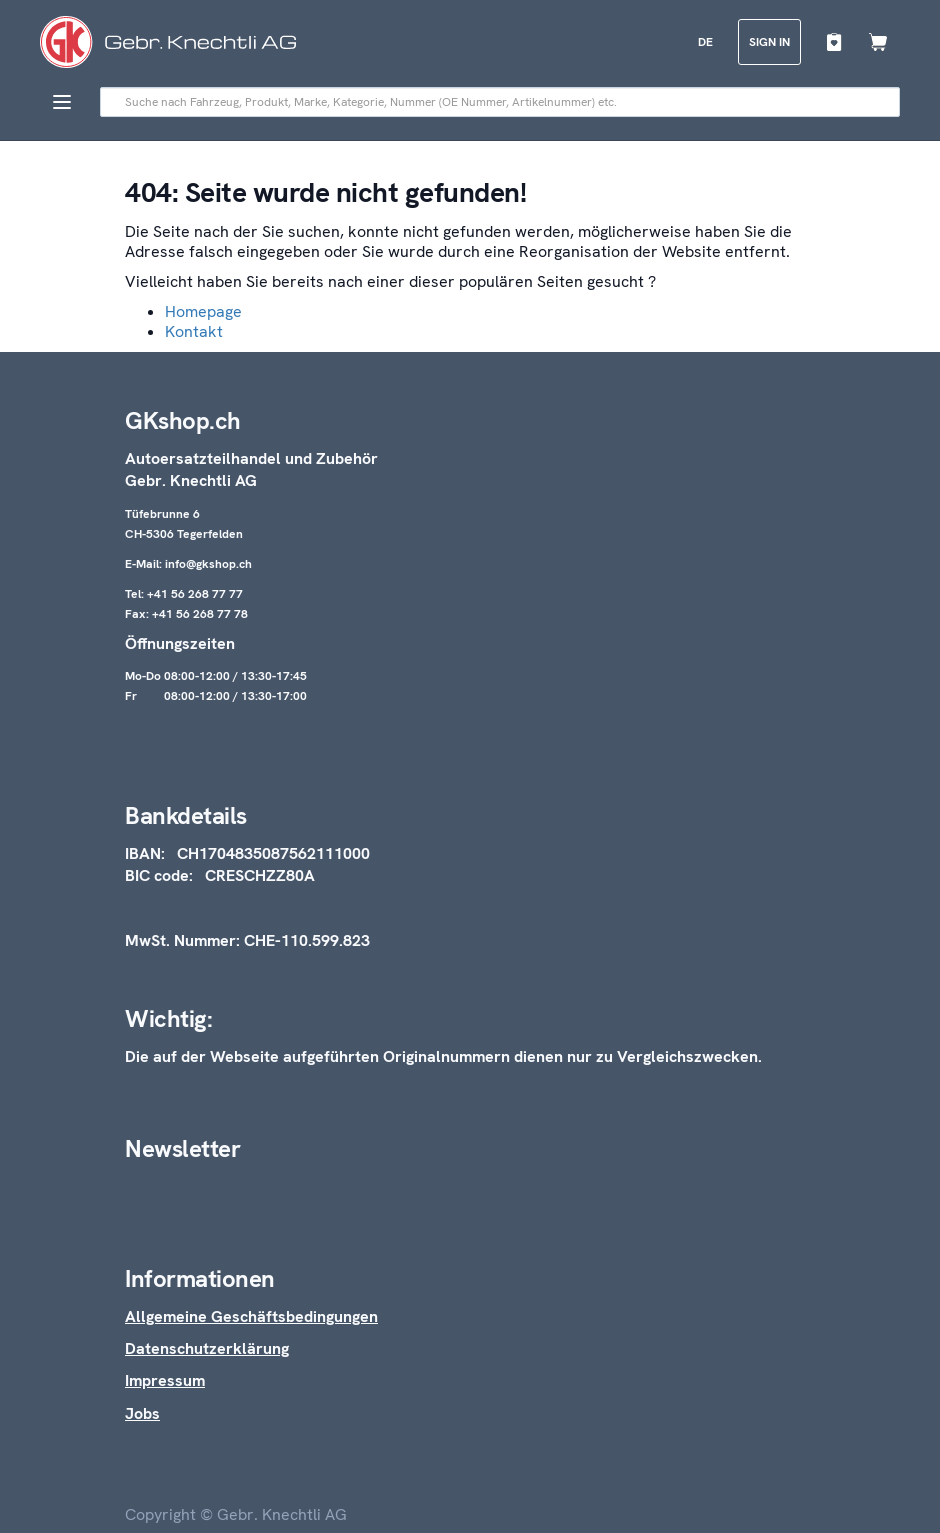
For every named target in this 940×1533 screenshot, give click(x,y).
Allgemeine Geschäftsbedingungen (251, 1316)
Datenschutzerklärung (207, 1348)
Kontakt (194, 331)
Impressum (165, 1380)
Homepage (203, 311)
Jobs (142, 1413)
